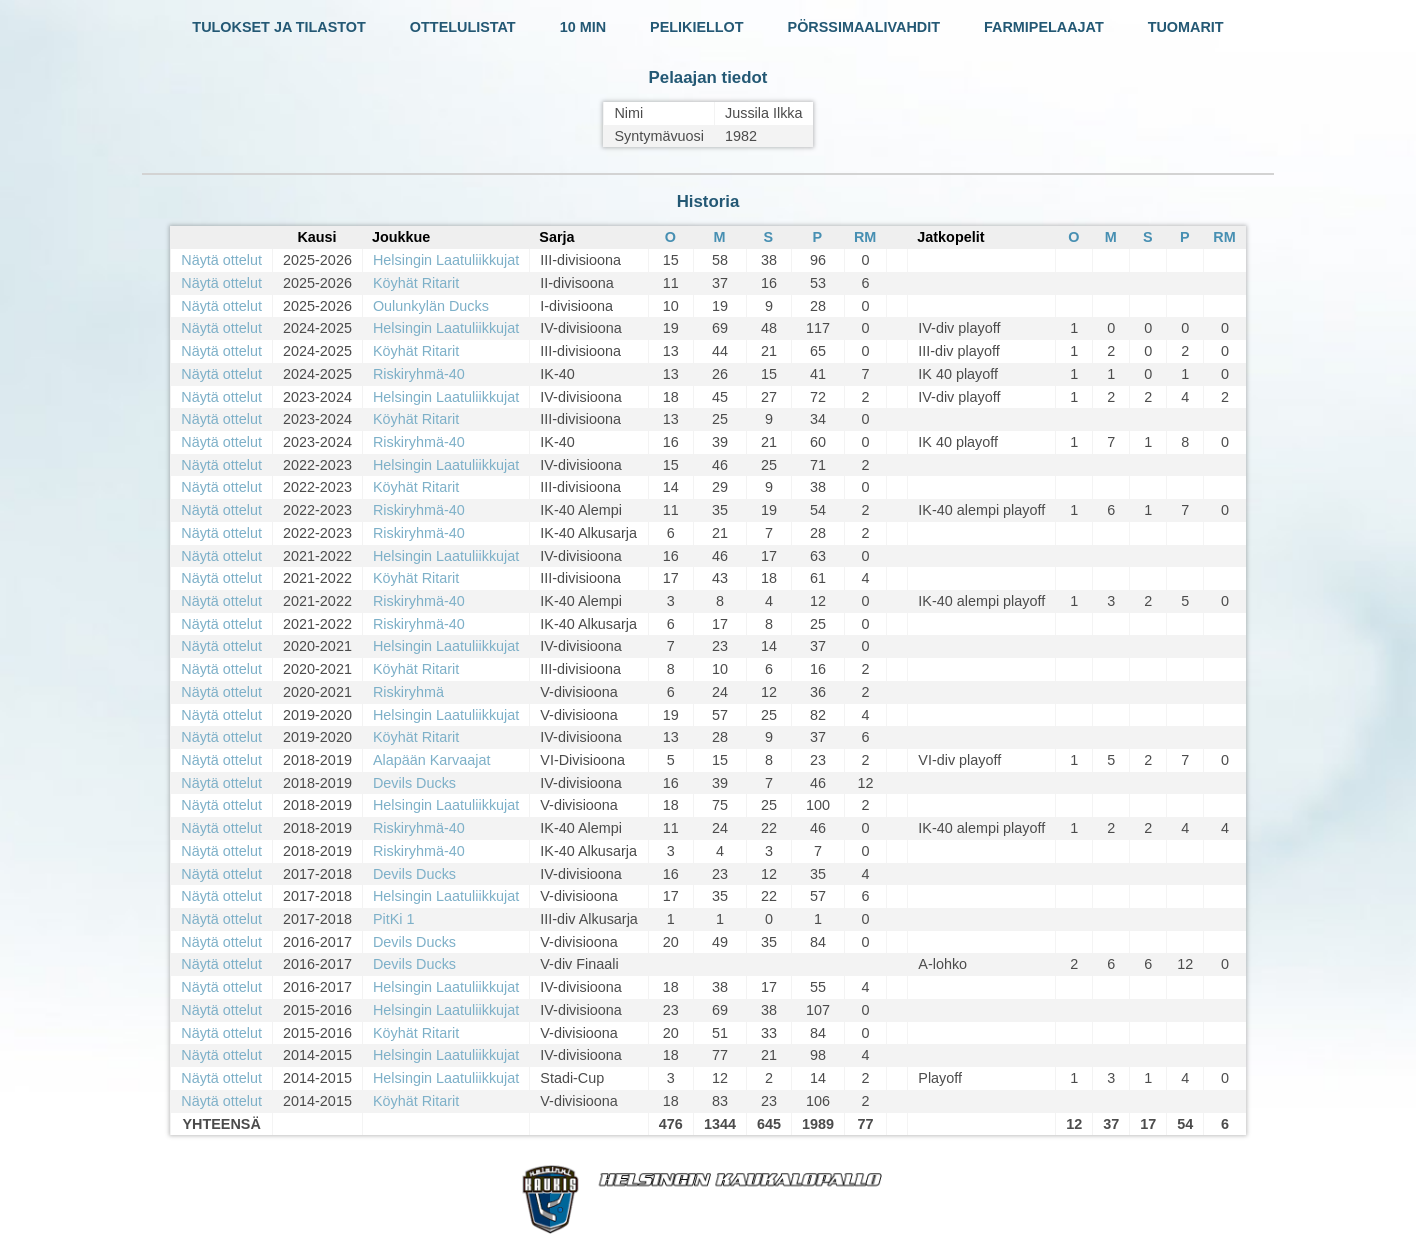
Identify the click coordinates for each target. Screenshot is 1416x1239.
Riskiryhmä (408, 692)
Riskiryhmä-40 (419, 374)
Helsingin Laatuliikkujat (446, 260)
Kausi (316, 237)
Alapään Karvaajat (432, 760)
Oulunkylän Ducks (431, 306)
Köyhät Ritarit (416, 283)
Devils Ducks (414, 783)
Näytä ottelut (221, 260)
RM (865, 237)
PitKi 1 (394, 919)
